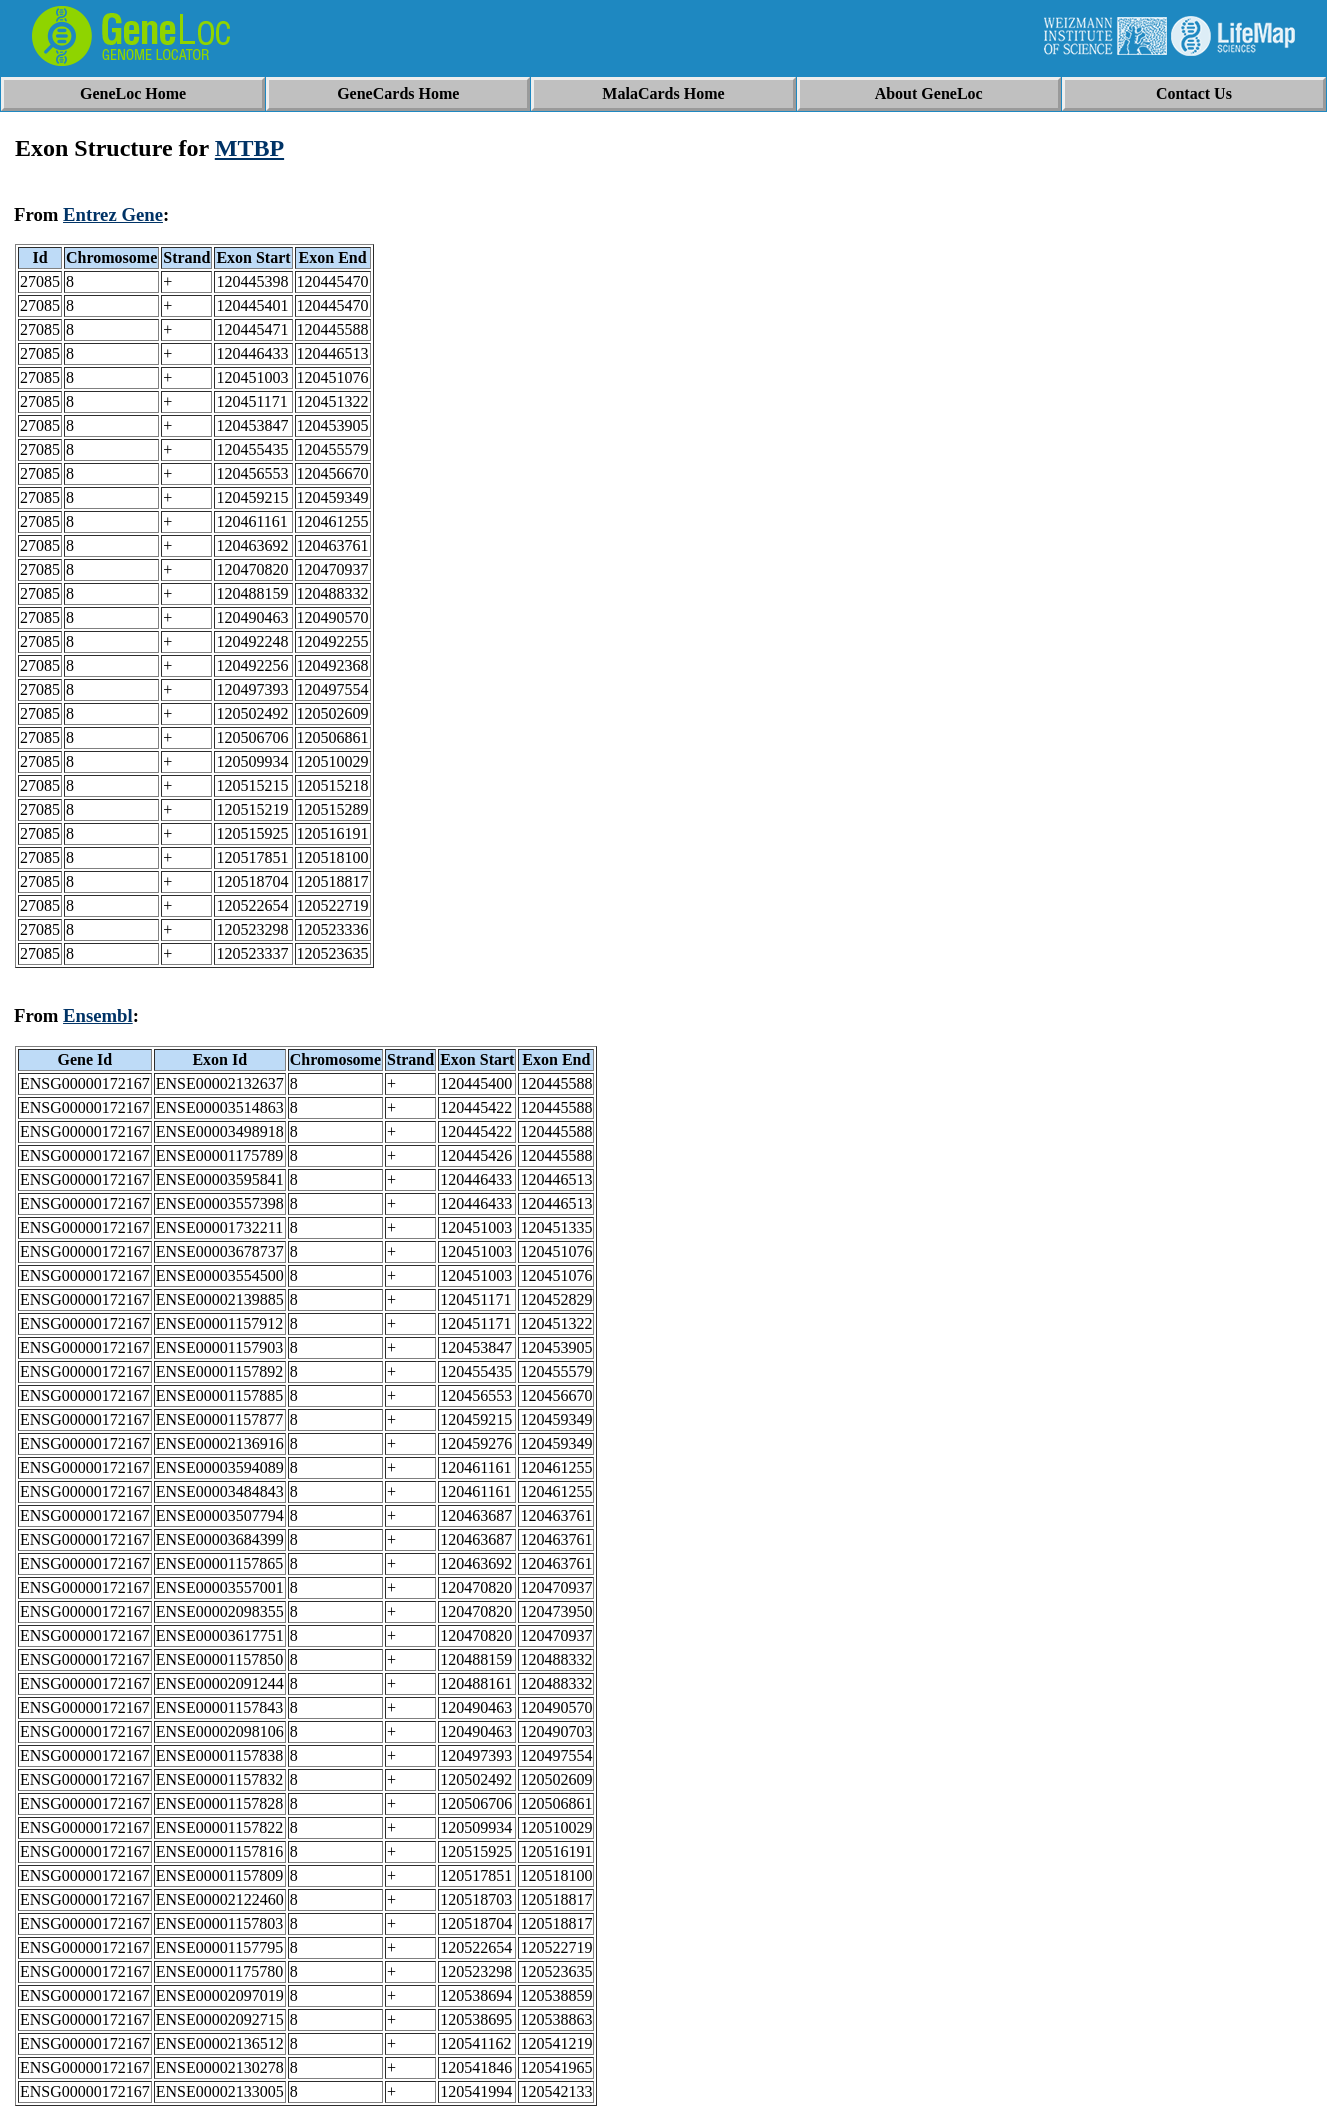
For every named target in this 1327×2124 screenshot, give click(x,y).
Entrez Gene (113, 214)
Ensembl (98, 1015)
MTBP (249, 148)
